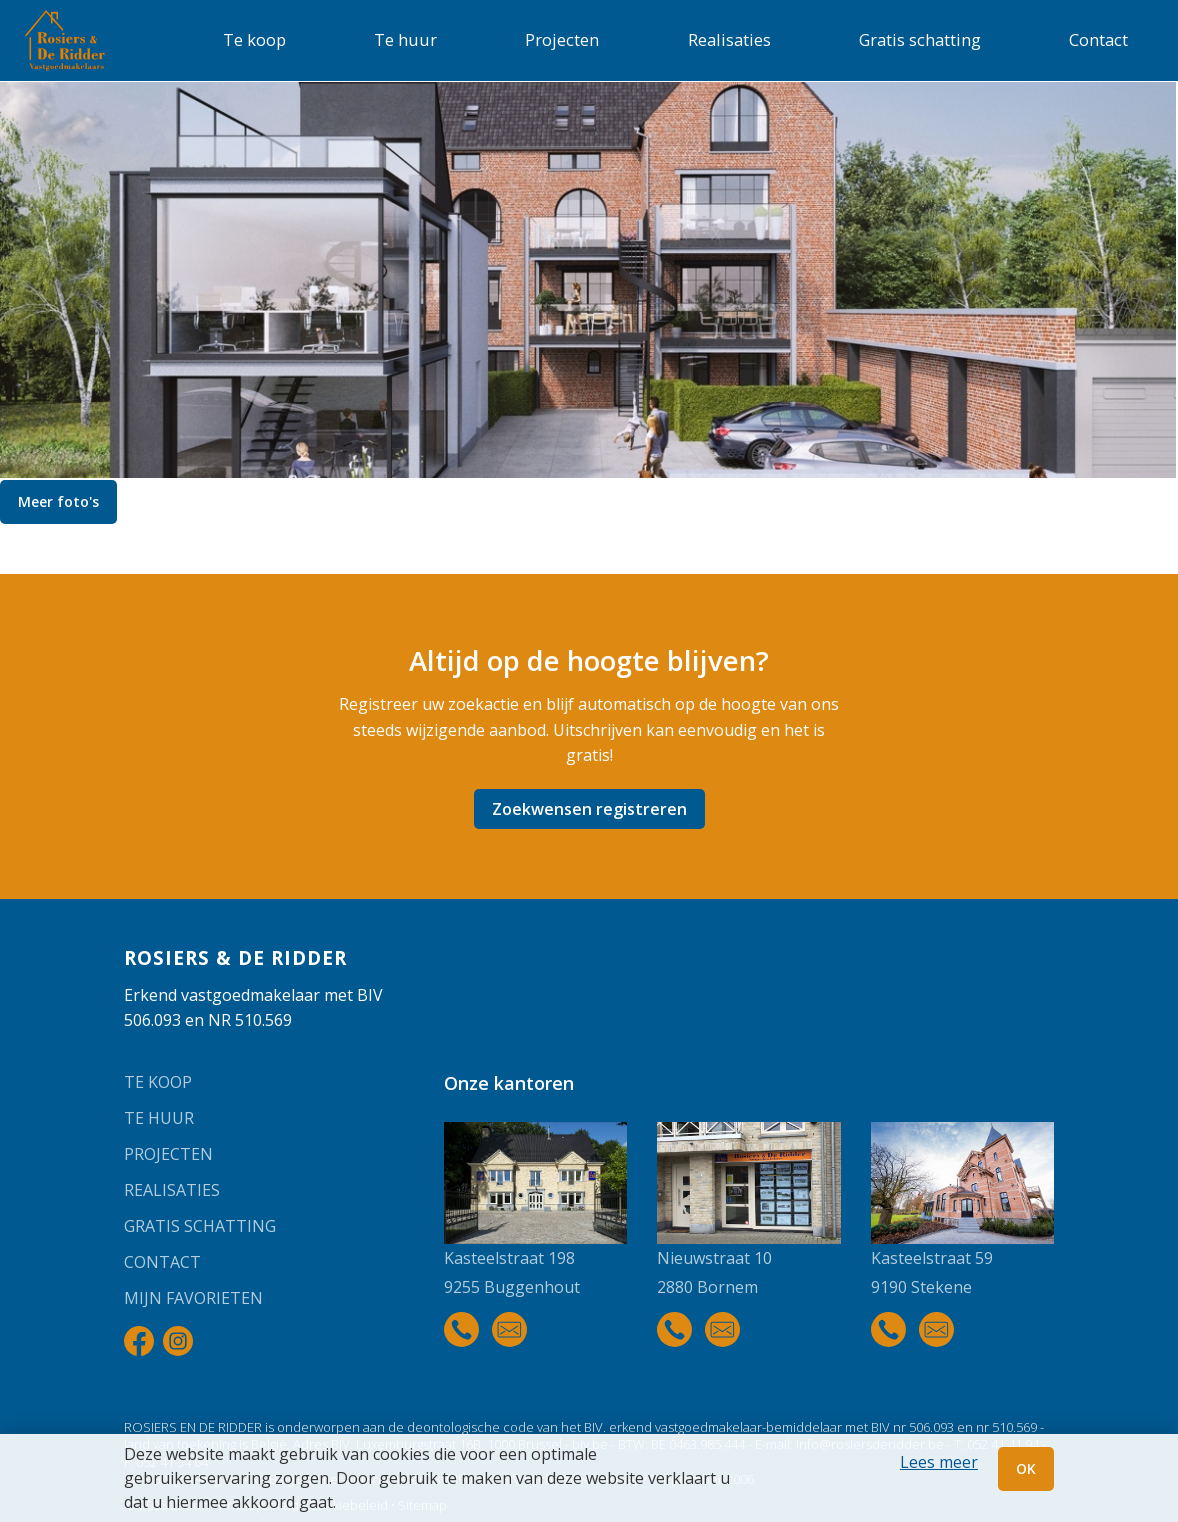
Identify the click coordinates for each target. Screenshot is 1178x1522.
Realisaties (729, 39)
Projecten (562, 39)
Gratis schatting (920, 39)
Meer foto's (58, 501)
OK (1026, 1468)
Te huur (405, 39)
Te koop (254, 39)
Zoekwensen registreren (589, 809)
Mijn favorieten (193, 1298)
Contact (1098, 39)
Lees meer (939, 1462)
